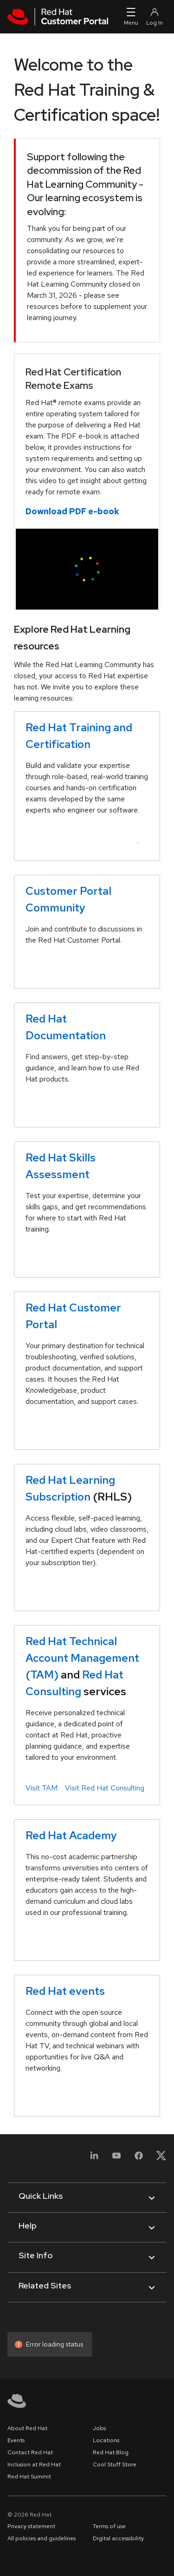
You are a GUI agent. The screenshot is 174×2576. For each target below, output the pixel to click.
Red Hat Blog (111, 2452)
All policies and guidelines (41, 2538)
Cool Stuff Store (114, 2464)
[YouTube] (116, 2161)
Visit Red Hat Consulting (104, 1788)
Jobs (99, 2428)
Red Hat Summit (29, 2476)
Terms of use (109, 2526)
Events (16, 2440)
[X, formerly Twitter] (161, 2155)
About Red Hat (27, 2428)
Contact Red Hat (30, 2452)
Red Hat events (65, 1991)
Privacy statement (31, 2526)
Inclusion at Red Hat (34, 2464)
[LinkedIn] (94, 2161)
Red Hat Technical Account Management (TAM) (82, 1658)
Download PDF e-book (72, 511)
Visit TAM (42, 1788)
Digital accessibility (118, 2538)
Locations (106, 2440)
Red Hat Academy (71, 1835)
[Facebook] (138, 2161)
